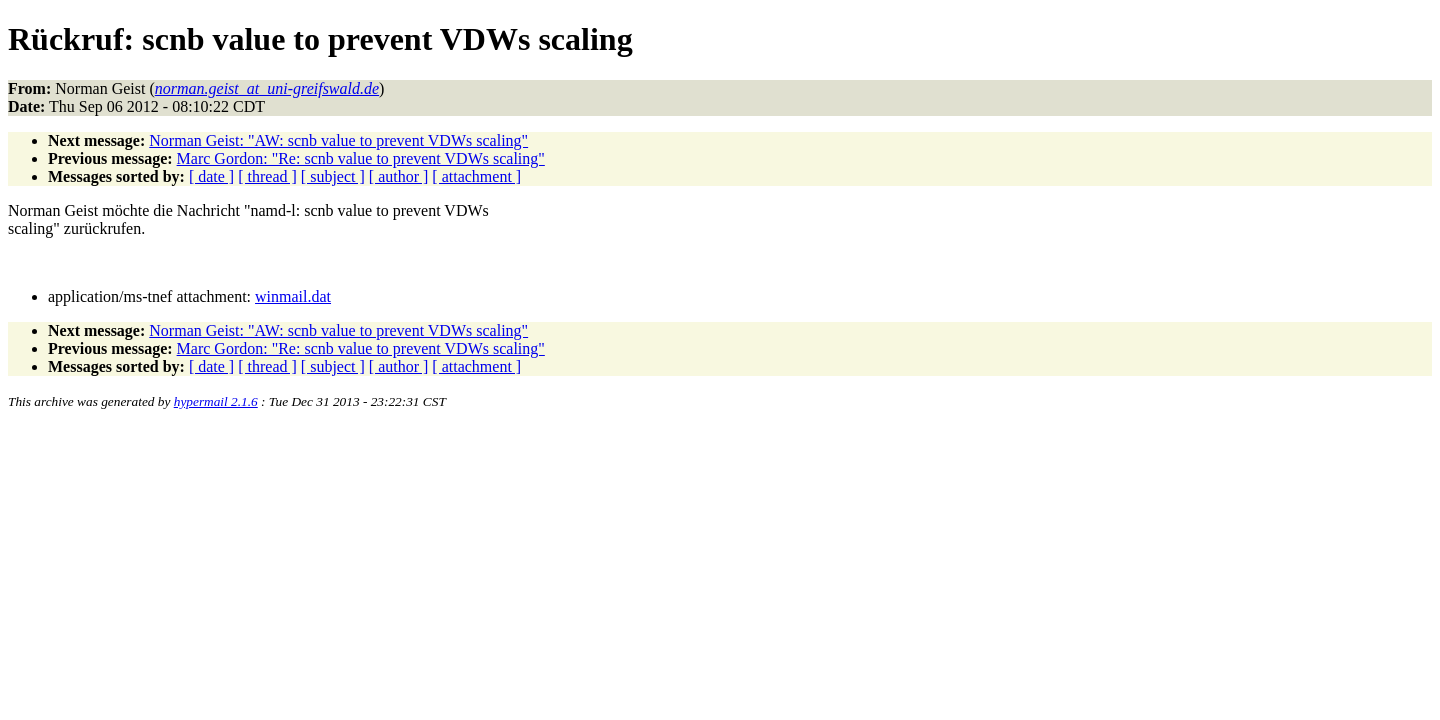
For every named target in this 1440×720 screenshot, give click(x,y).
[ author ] (399, 176)
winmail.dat (293, 296)
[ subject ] (333, 176)
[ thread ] (267, 176)
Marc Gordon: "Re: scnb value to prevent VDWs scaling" (361, 158)
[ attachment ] (476, 176)
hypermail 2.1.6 (216, 401)
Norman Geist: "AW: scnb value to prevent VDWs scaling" (338, 140)
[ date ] (211, 176)
